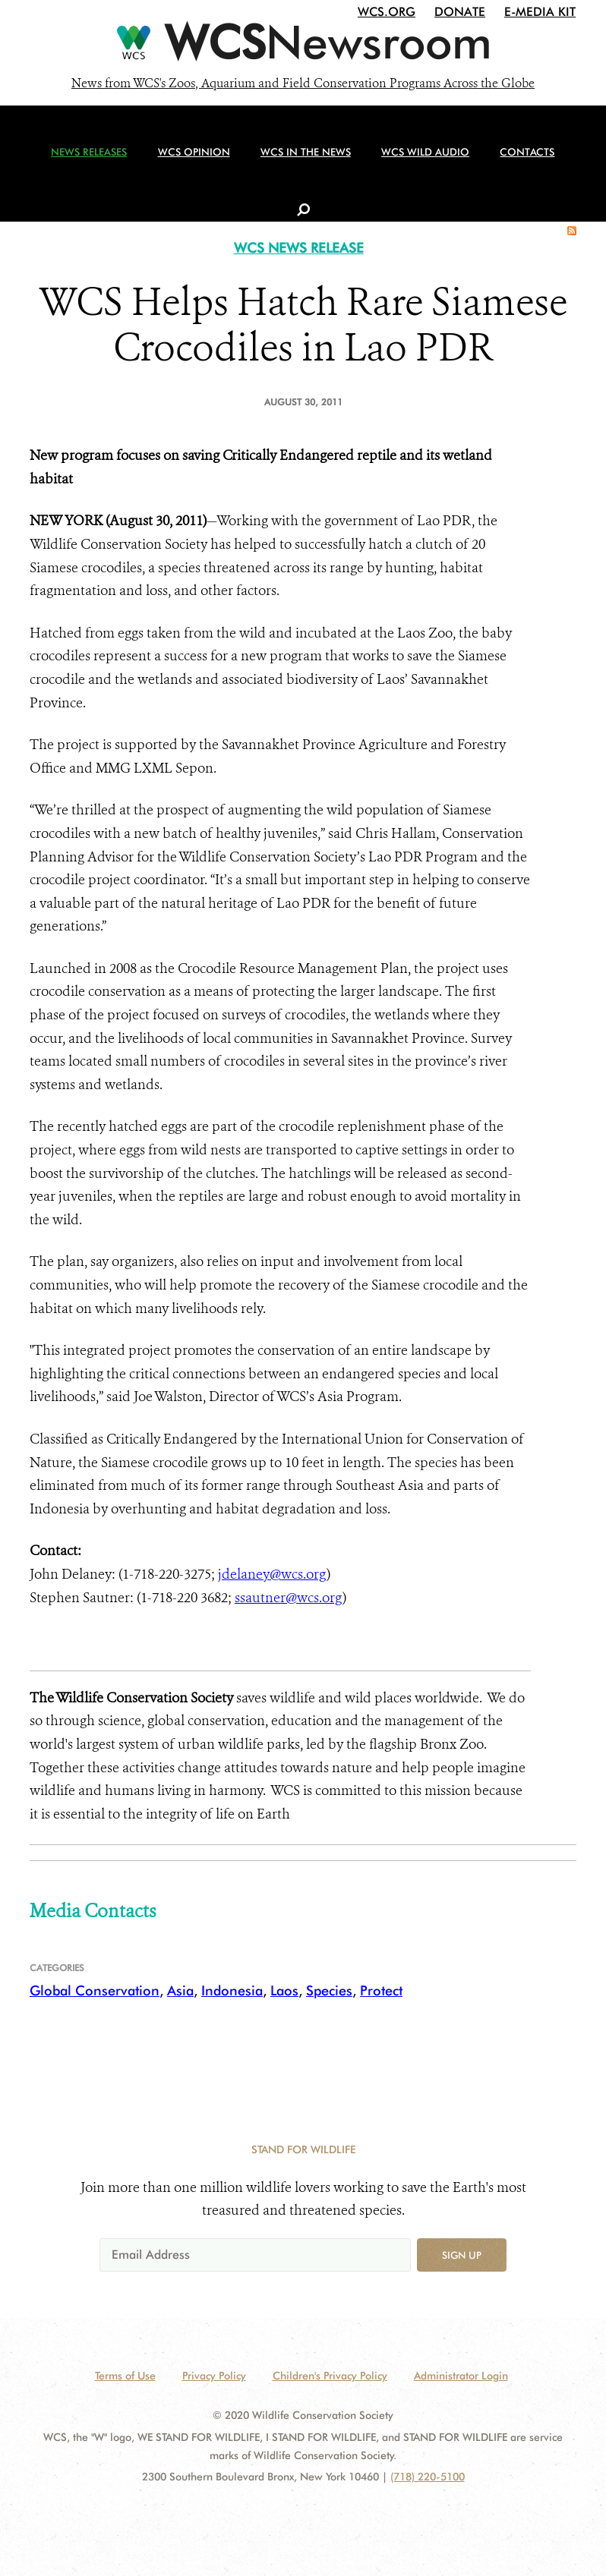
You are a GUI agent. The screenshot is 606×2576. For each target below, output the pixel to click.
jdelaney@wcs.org (272, 1574)
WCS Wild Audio (413, 160)
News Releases (88, 160)
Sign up (461, 2255)
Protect (381, 1990)
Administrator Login (461, 2376)
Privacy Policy (214, 2376)
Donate (459, 12)
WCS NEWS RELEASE (299, 248)
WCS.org (386, 12)
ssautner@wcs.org (288, 1598)
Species (329, 1990)
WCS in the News (297, 160)
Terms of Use (125, 2376)
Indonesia (232, 1990)
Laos (284, 1990)
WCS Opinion (189, 160)
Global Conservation (94, 1990)
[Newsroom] (303, 47)
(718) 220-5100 (427, 2477)
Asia (180, 1990)
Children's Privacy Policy (330, 2376)
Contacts (512, 160)
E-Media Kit (540, 12)
